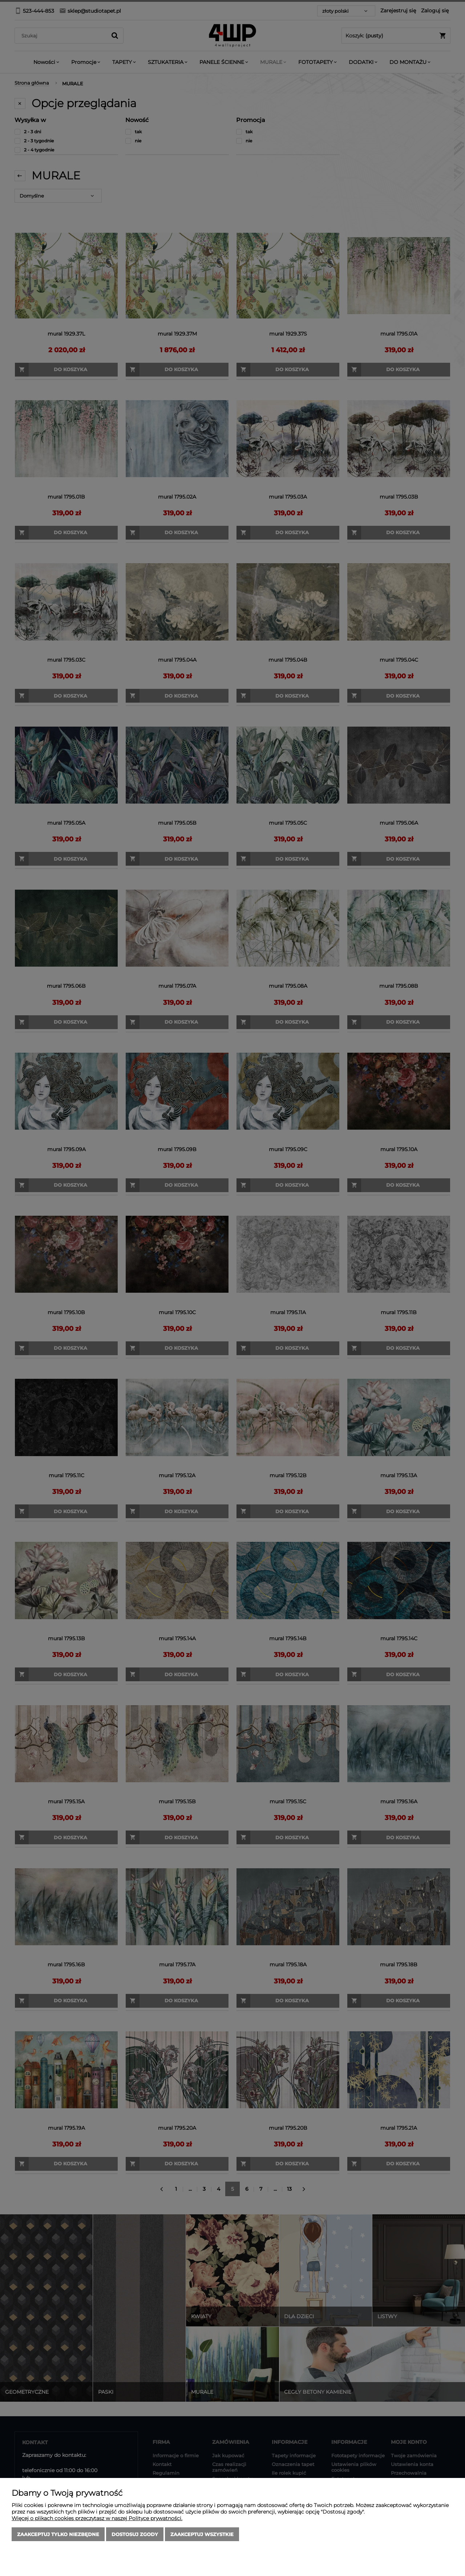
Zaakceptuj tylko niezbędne (58, 2534)
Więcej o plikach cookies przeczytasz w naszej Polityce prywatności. (97, 2518)
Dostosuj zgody (135, 2534)
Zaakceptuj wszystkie (202, 2534)
